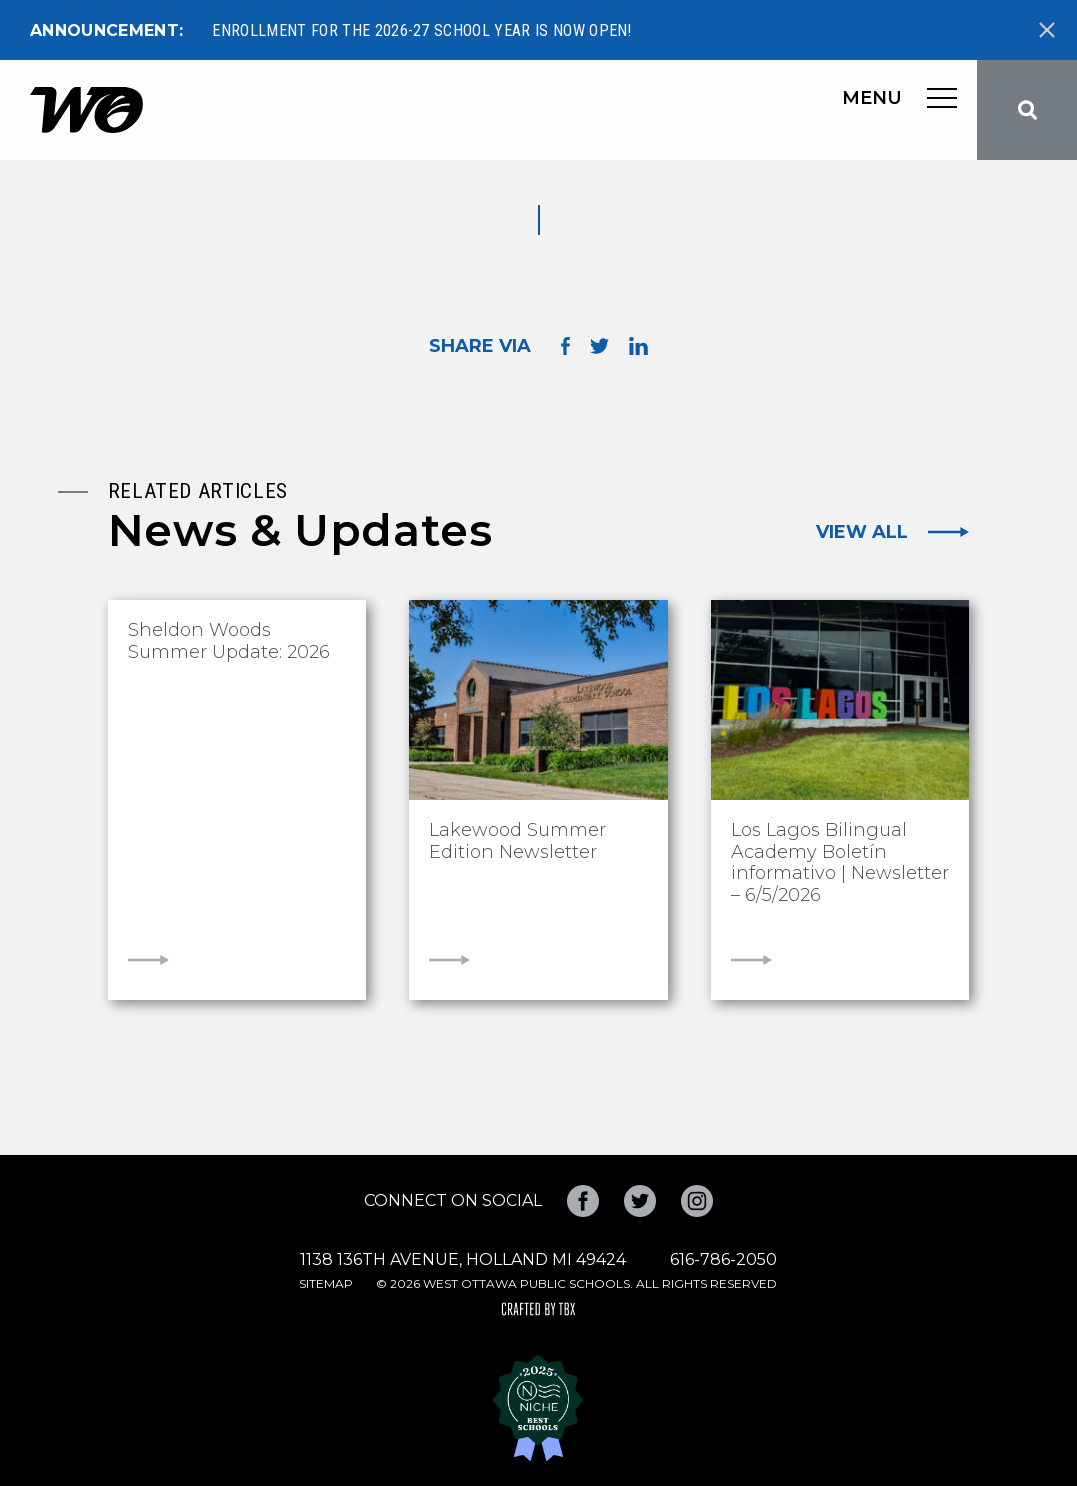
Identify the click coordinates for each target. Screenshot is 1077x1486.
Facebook (583, 1201)
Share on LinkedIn (638, 346)
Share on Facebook (565, 346)
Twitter (640, 1201)
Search (1027, 110)
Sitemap (326, 1283)
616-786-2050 (723, 1259)
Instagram (697, 1201)
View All (862, 532)
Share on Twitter (599, 346)
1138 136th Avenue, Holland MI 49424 (463, 1259)
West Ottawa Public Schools (86, 110)
